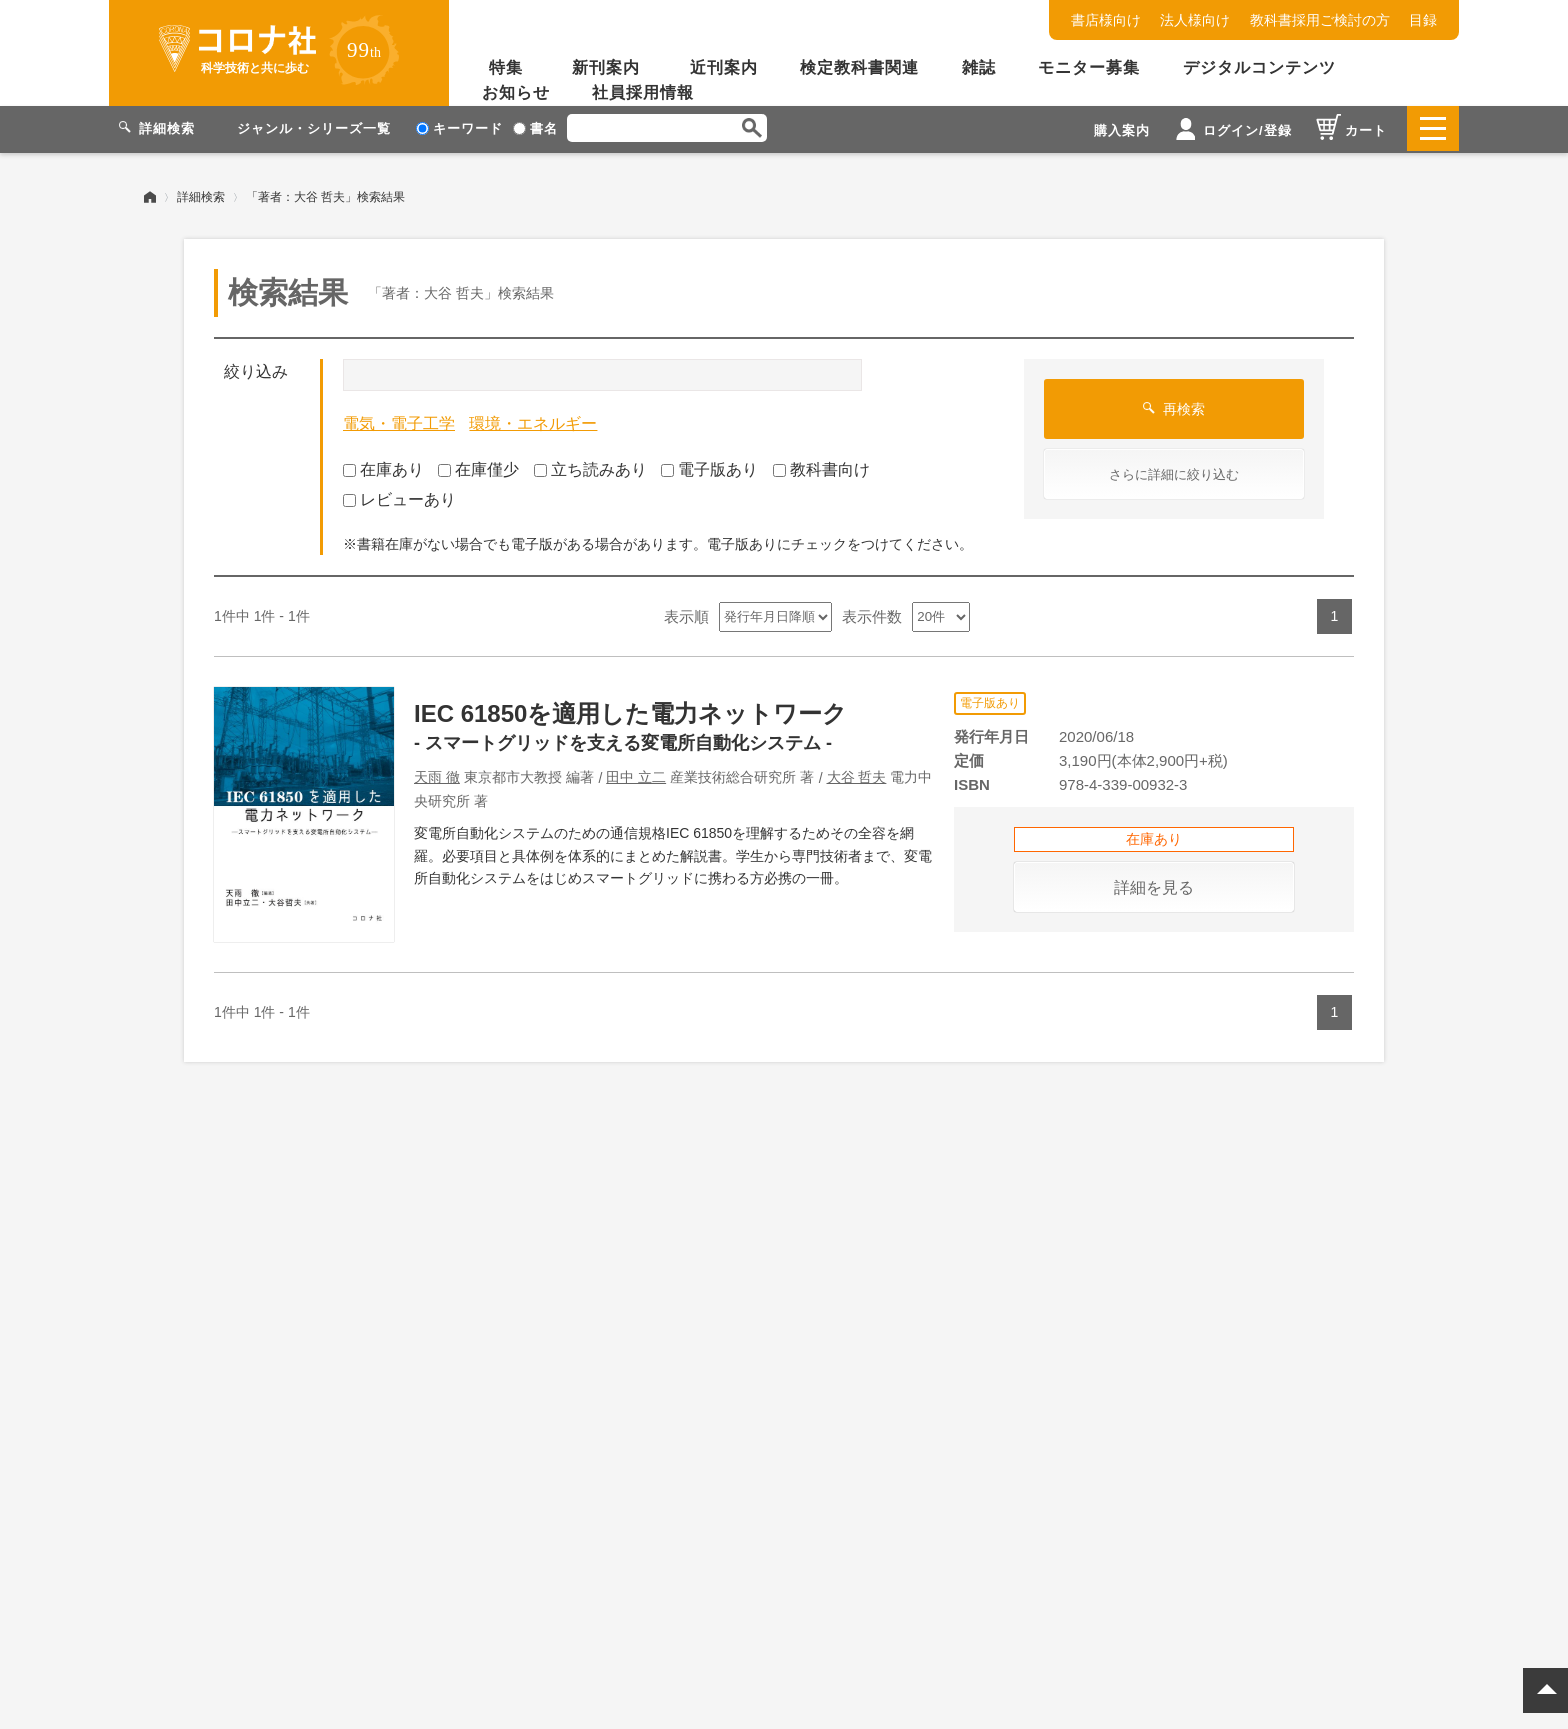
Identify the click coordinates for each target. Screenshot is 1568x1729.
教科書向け (821, 466)
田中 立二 (636, 775)
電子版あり (709, 466)
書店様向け (1106, 20)
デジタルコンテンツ (1259, 67)
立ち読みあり (590, 466)
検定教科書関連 (859, 67)
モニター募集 (1089, 67)
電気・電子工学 (399, 421)
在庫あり (383, 466)
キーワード (459, 128)
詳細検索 (201, 195)
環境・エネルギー (533, 421)
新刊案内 (606, 67)
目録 (1423, 20)
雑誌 (979, 67)
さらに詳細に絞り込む (1174, 472)
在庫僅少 (478, 466)
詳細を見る (1154, 884)
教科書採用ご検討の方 (1320, 20)
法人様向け (1195, 20)
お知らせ (516, 92)
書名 (535, 128)
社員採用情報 (643, 92)
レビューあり (399, 497)
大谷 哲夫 (857, 775)
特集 (506, 67)
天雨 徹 (437, 775)
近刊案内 (724, 67)
